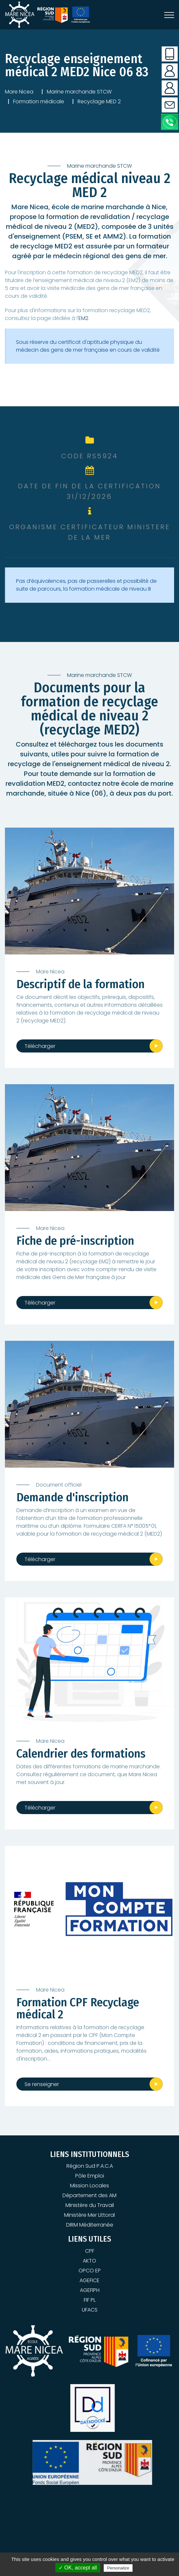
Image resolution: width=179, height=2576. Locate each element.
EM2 (83, 318)
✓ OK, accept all (78, 2567)
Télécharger (40, 1046)
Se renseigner (42, 2084)
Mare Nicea (19, 91)
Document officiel (58, 1485)
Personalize (118, 2568)
